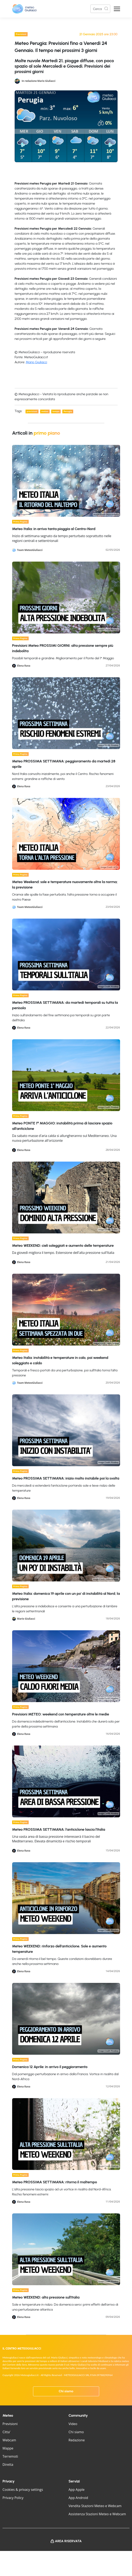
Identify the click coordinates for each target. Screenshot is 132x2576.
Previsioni (10, 2424)
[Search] (100, 9)
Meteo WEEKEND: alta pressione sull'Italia (45, 2297)
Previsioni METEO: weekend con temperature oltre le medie (60, 1714)
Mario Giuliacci (36, 362)
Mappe (8, 2448)
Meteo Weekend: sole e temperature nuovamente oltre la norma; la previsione (65, 885)
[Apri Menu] (117, 9)
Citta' (6, 2432)
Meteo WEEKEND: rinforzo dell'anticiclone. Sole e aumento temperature (59, 1949)
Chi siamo (66, 2391)
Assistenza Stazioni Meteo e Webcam (97, 2514)
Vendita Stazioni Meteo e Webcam (95, 2506)
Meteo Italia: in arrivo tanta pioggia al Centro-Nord (53, 529)
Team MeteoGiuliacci (30, 550)
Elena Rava (23, 665)
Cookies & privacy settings (23, 2489)
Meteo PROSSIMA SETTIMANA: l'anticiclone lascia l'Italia (58, 1829)
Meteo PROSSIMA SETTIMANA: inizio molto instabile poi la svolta (65, 1478)
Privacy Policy (13, 2497)
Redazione (77, 2440)
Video (73, 2424)
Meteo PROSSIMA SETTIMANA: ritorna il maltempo (54, 2182)
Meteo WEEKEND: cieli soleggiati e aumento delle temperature (63, 1245)
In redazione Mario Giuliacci (38, 80)
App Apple (77, 2489)
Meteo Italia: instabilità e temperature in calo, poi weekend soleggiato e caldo (60, 1360)
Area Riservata (68, 2541)
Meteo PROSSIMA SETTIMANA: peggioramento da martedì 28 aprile (63, 764)
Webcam (9, 2440)
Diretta (8, 2464)
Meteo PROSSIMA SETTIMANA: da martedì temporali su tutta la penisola (65, 1005)
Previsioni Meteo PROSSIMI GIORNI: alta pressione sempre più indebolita (62, 648)
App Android (78, 2497)
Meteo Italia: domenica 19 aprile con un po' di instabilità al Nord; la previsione (66, 1596)
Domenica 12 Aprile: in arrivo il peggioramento (50, 2067)
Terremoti (10, 2456)
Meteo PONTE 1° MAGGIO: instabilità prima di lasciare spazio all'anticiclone (62, 1126)
